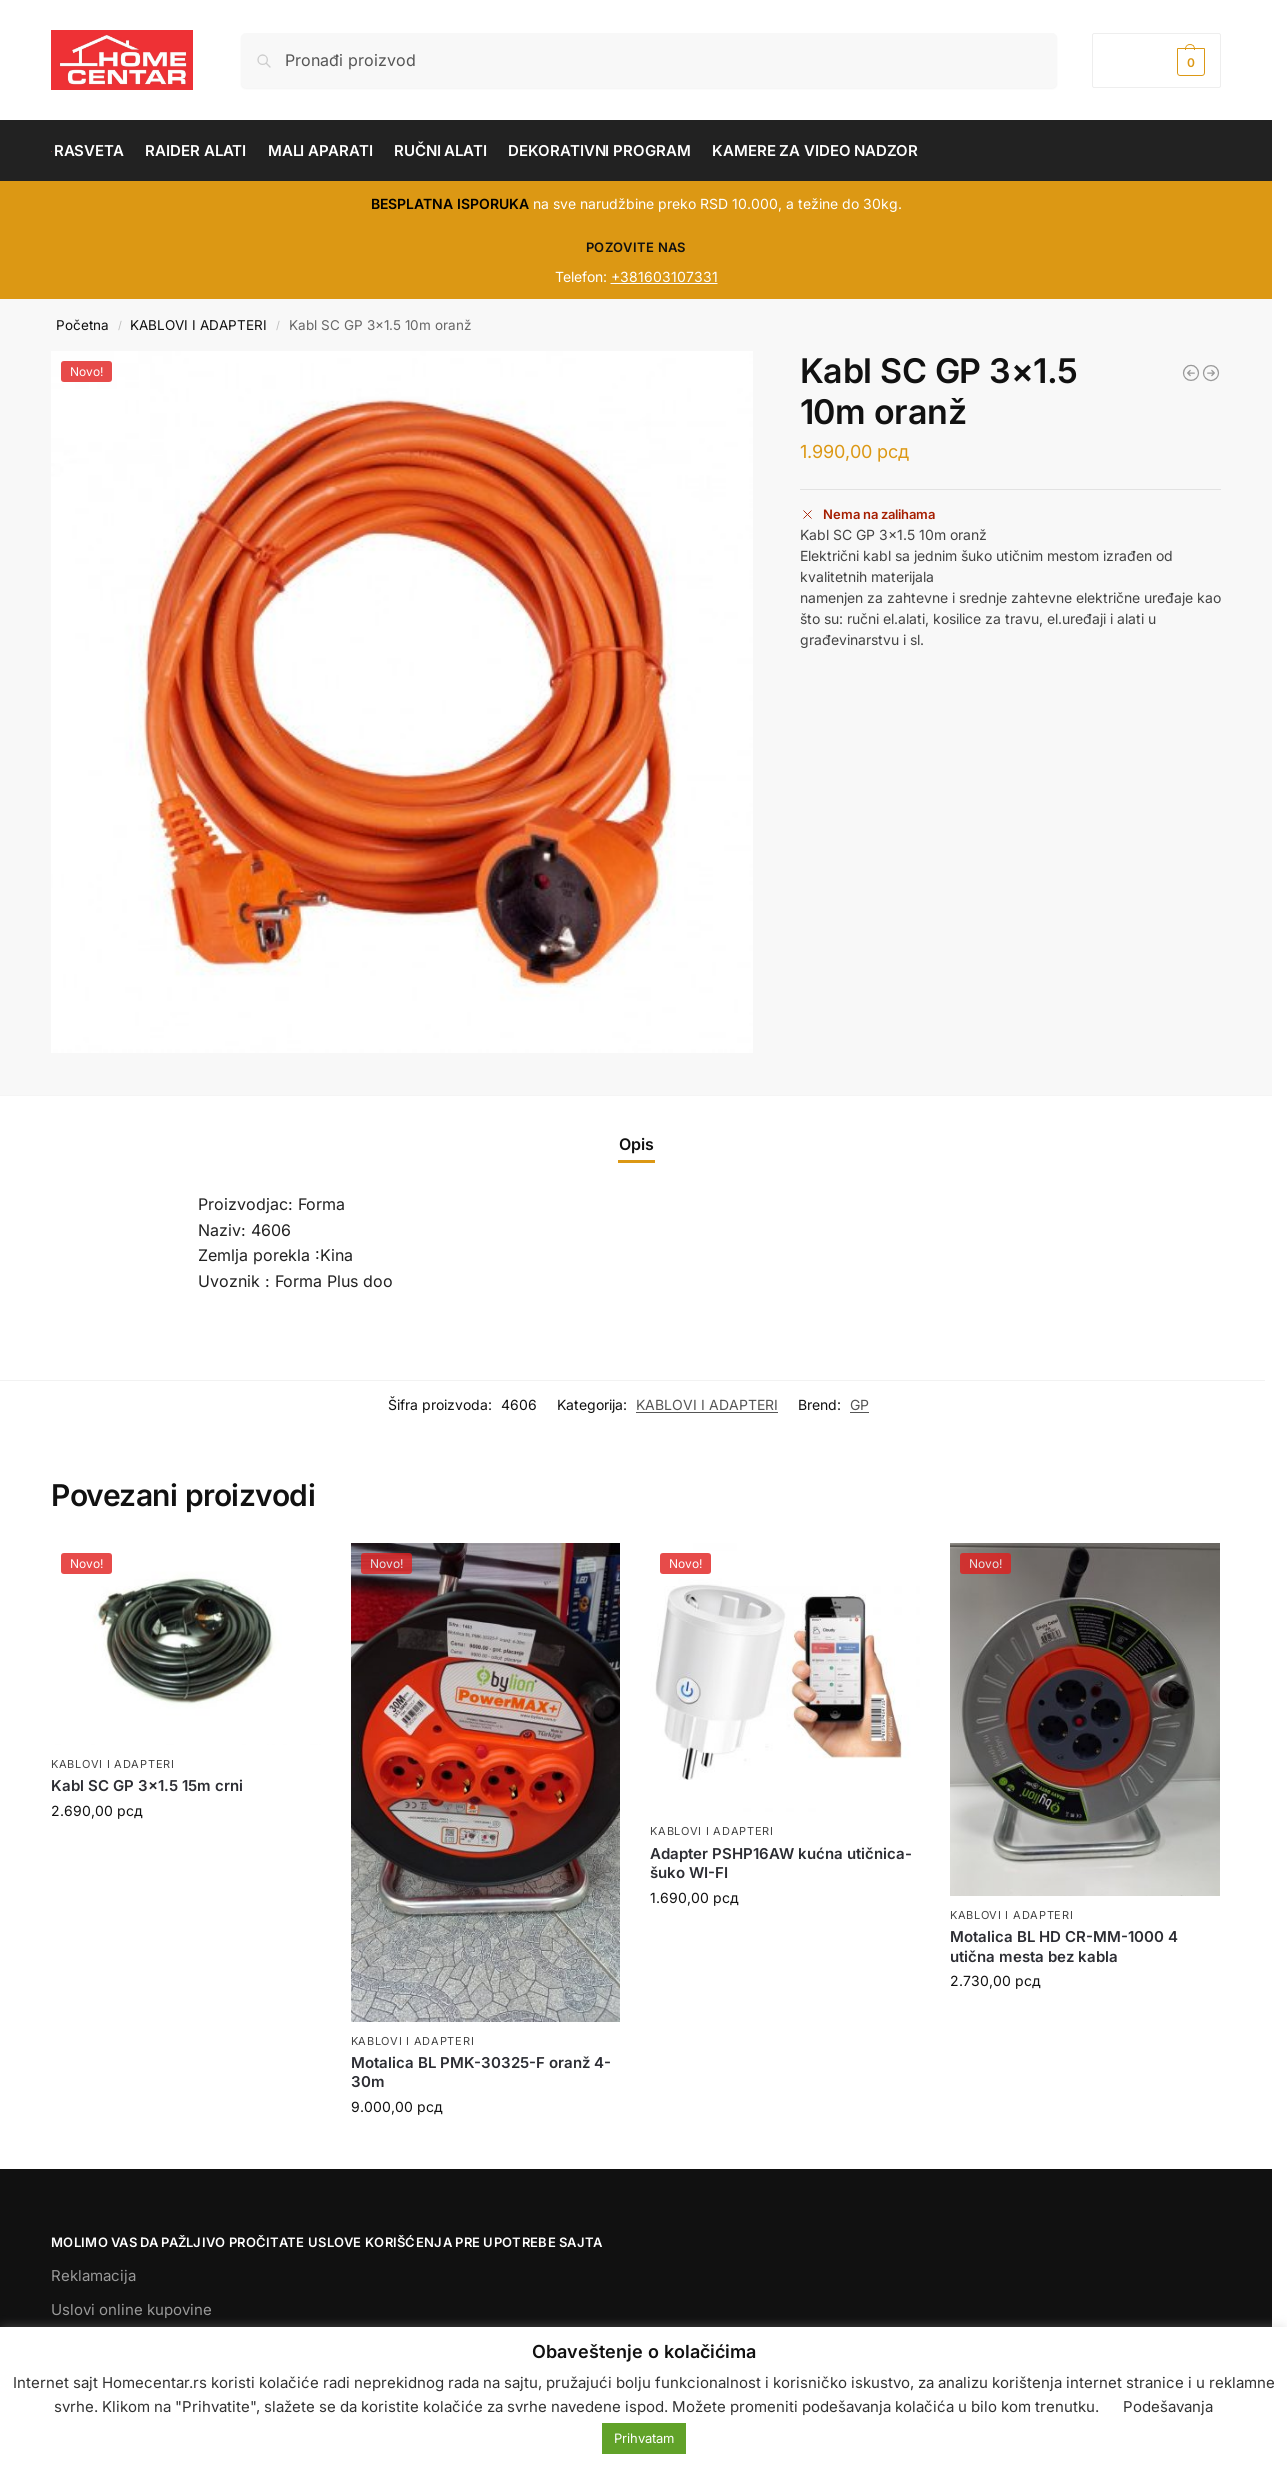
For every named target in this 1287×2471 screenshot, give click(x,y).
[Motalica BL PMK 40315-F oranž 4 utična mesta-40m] (1211, 373)
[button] (1156, 60)
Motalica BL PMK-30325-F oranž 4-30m (481, 2072)
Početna (82, 325)
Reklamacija (93, 2275)
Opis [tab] (636, 1144)
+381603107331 (664, 276)
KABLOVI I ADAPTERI (198, 325)
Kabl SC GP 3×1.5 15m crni (147, 1785)
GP (859, 1404)
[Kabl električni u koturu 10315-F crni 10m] (1191, 373)
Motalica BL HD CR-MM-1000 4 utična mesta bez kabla (1064, 1946)
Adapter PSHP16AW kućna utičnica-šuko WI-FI (781, 1863)
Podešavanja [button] (1168, 2406)
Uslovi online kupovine (131, 2309)
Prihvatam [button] (644, 2438)
